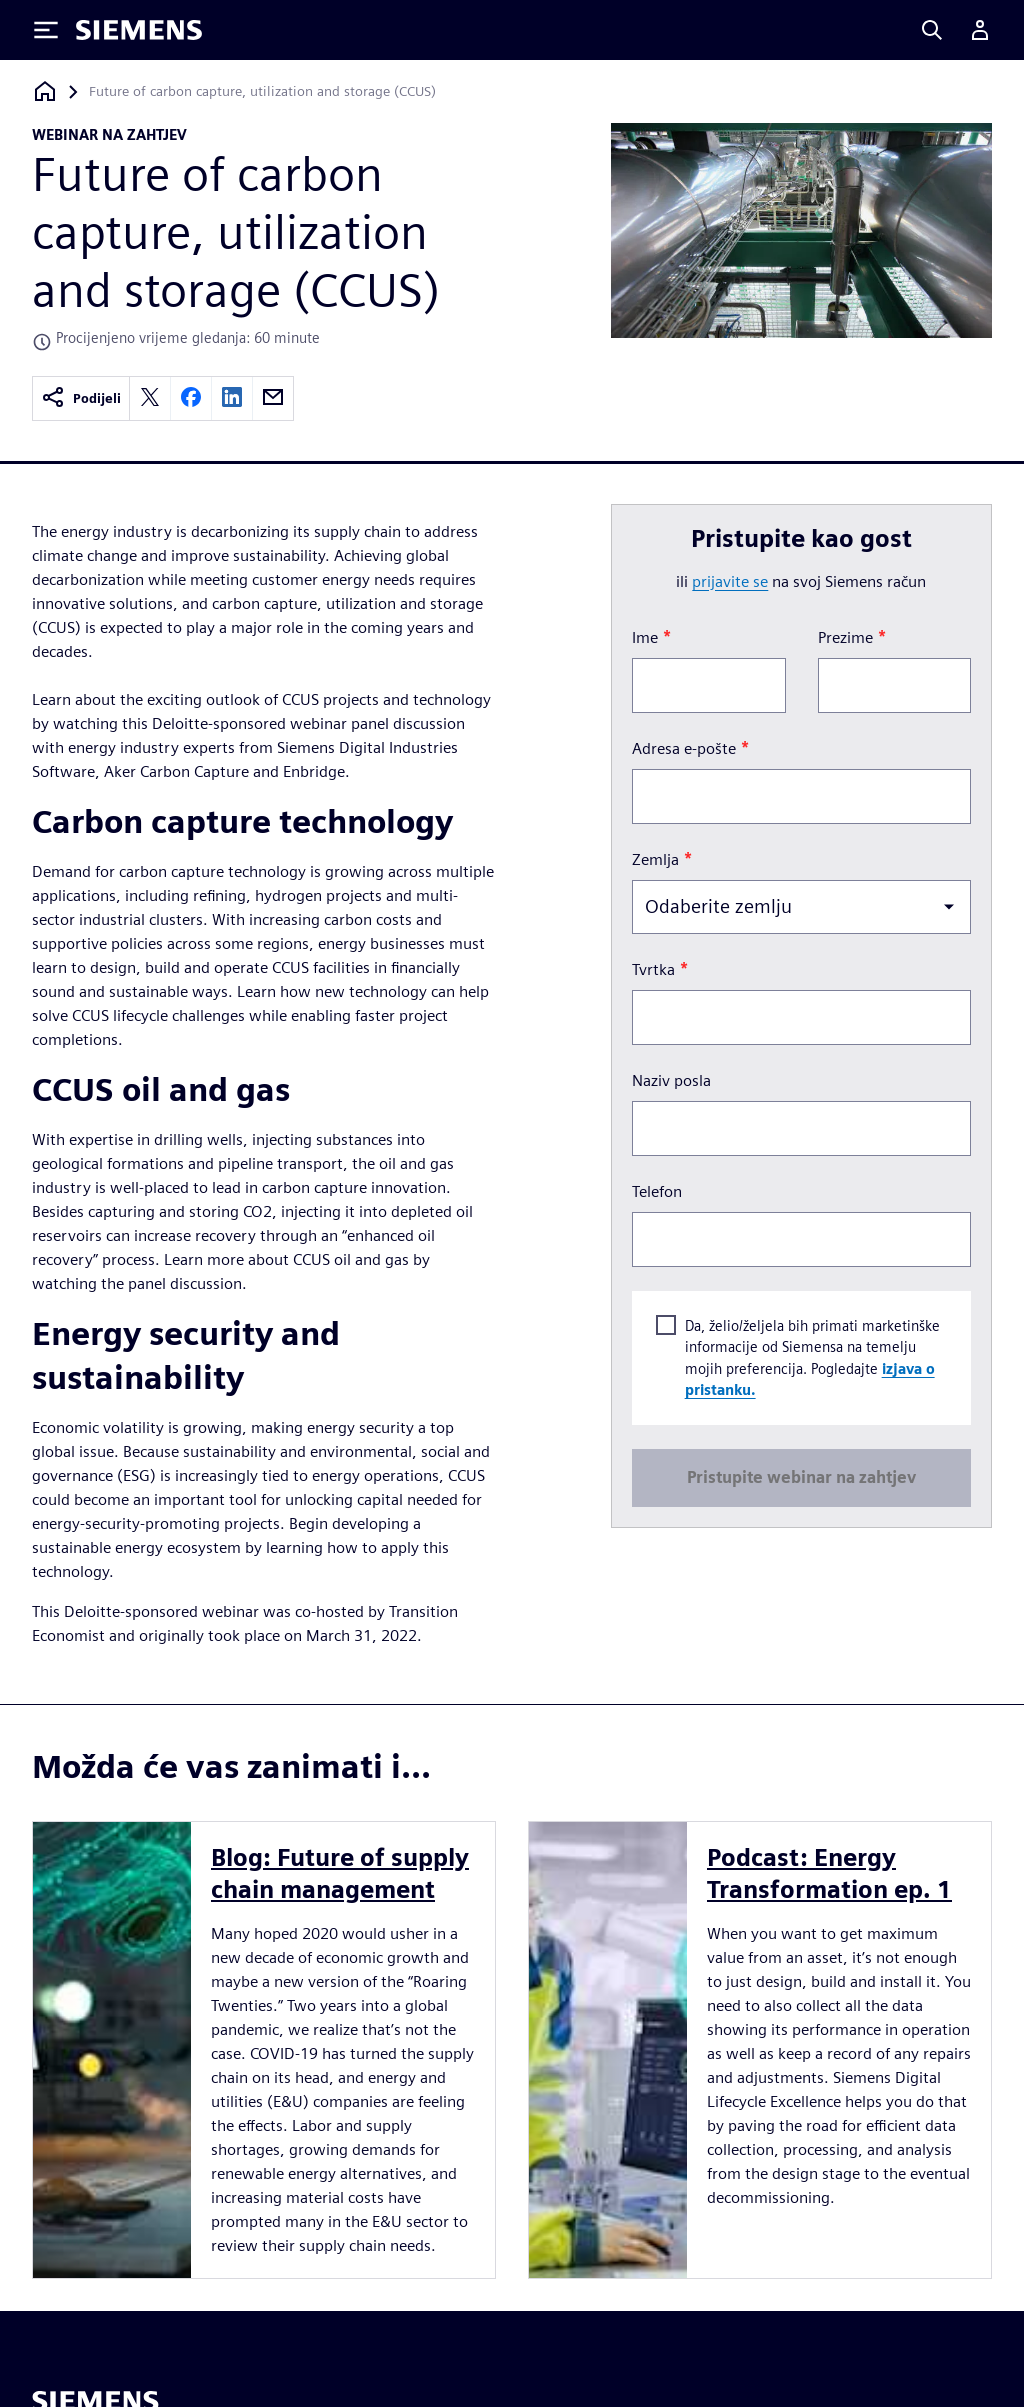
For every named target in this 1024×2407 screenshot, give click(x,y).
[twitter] (150, 398)
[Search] (932, 30)
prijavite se (730, 581)
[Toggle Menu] (46, 30)
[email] (273, 398)
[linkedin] (232, 398)
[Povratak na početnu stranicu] (45, 91)
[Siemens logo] (139, 30)
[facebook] (191, 398)
